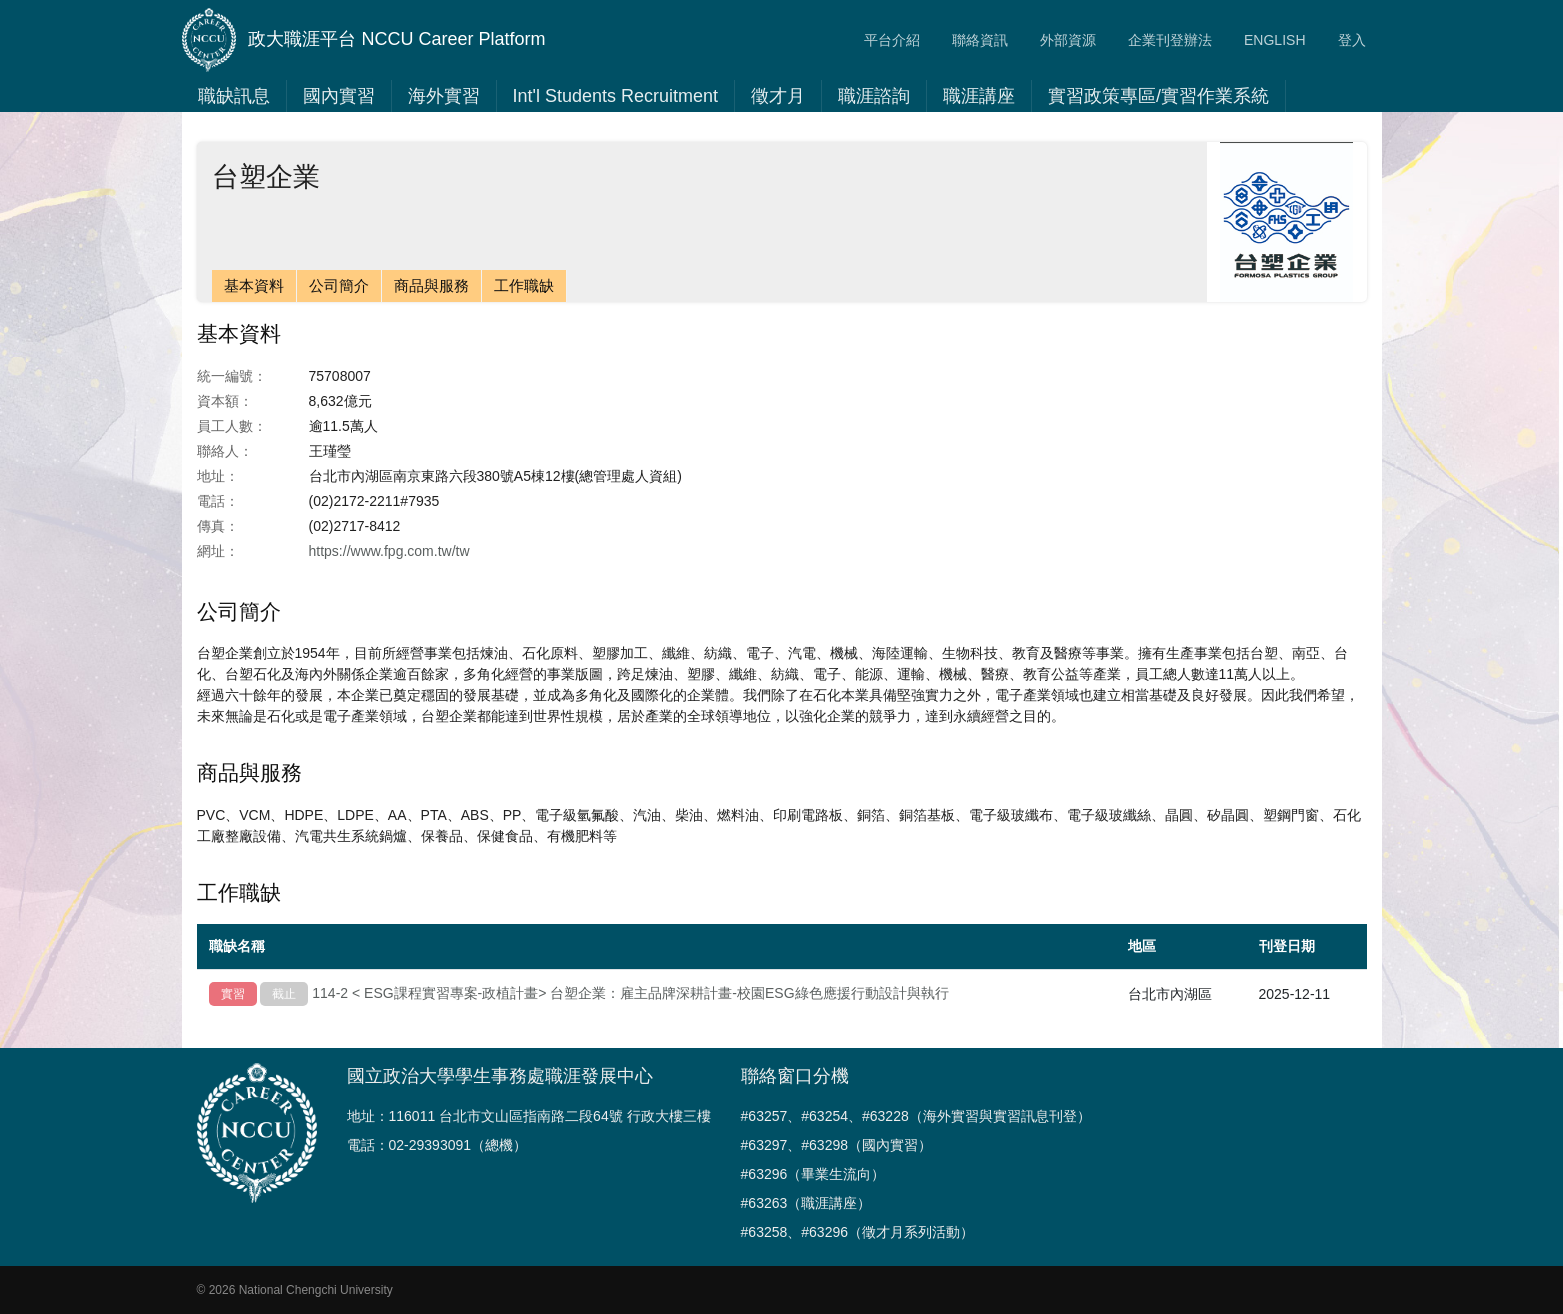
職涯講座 (979, 96)
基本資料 (254, 285)
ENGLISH (1274, 40)
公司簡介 (339, 285)
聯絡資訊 (980, 40)
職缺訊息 (234, 96)
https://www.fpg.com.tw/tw (389, 551)
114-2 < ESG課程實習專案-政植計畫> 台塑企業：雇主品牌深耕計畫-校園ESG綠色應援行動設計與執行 (630, 993)
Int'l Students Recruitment (616, 96)
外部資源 (1068, 40)
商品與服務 (431, 285)
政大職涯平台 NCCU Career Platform (364, 40)
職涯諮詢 (874, 96)
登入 (1352, 40)
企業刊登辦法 (1170, 40)
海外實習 (444, 96)
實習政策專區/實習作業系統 (1158, 96)
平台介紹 (892, 40)
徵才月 (778, 96)
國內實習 (339, 96)
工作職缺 (524, 285)
